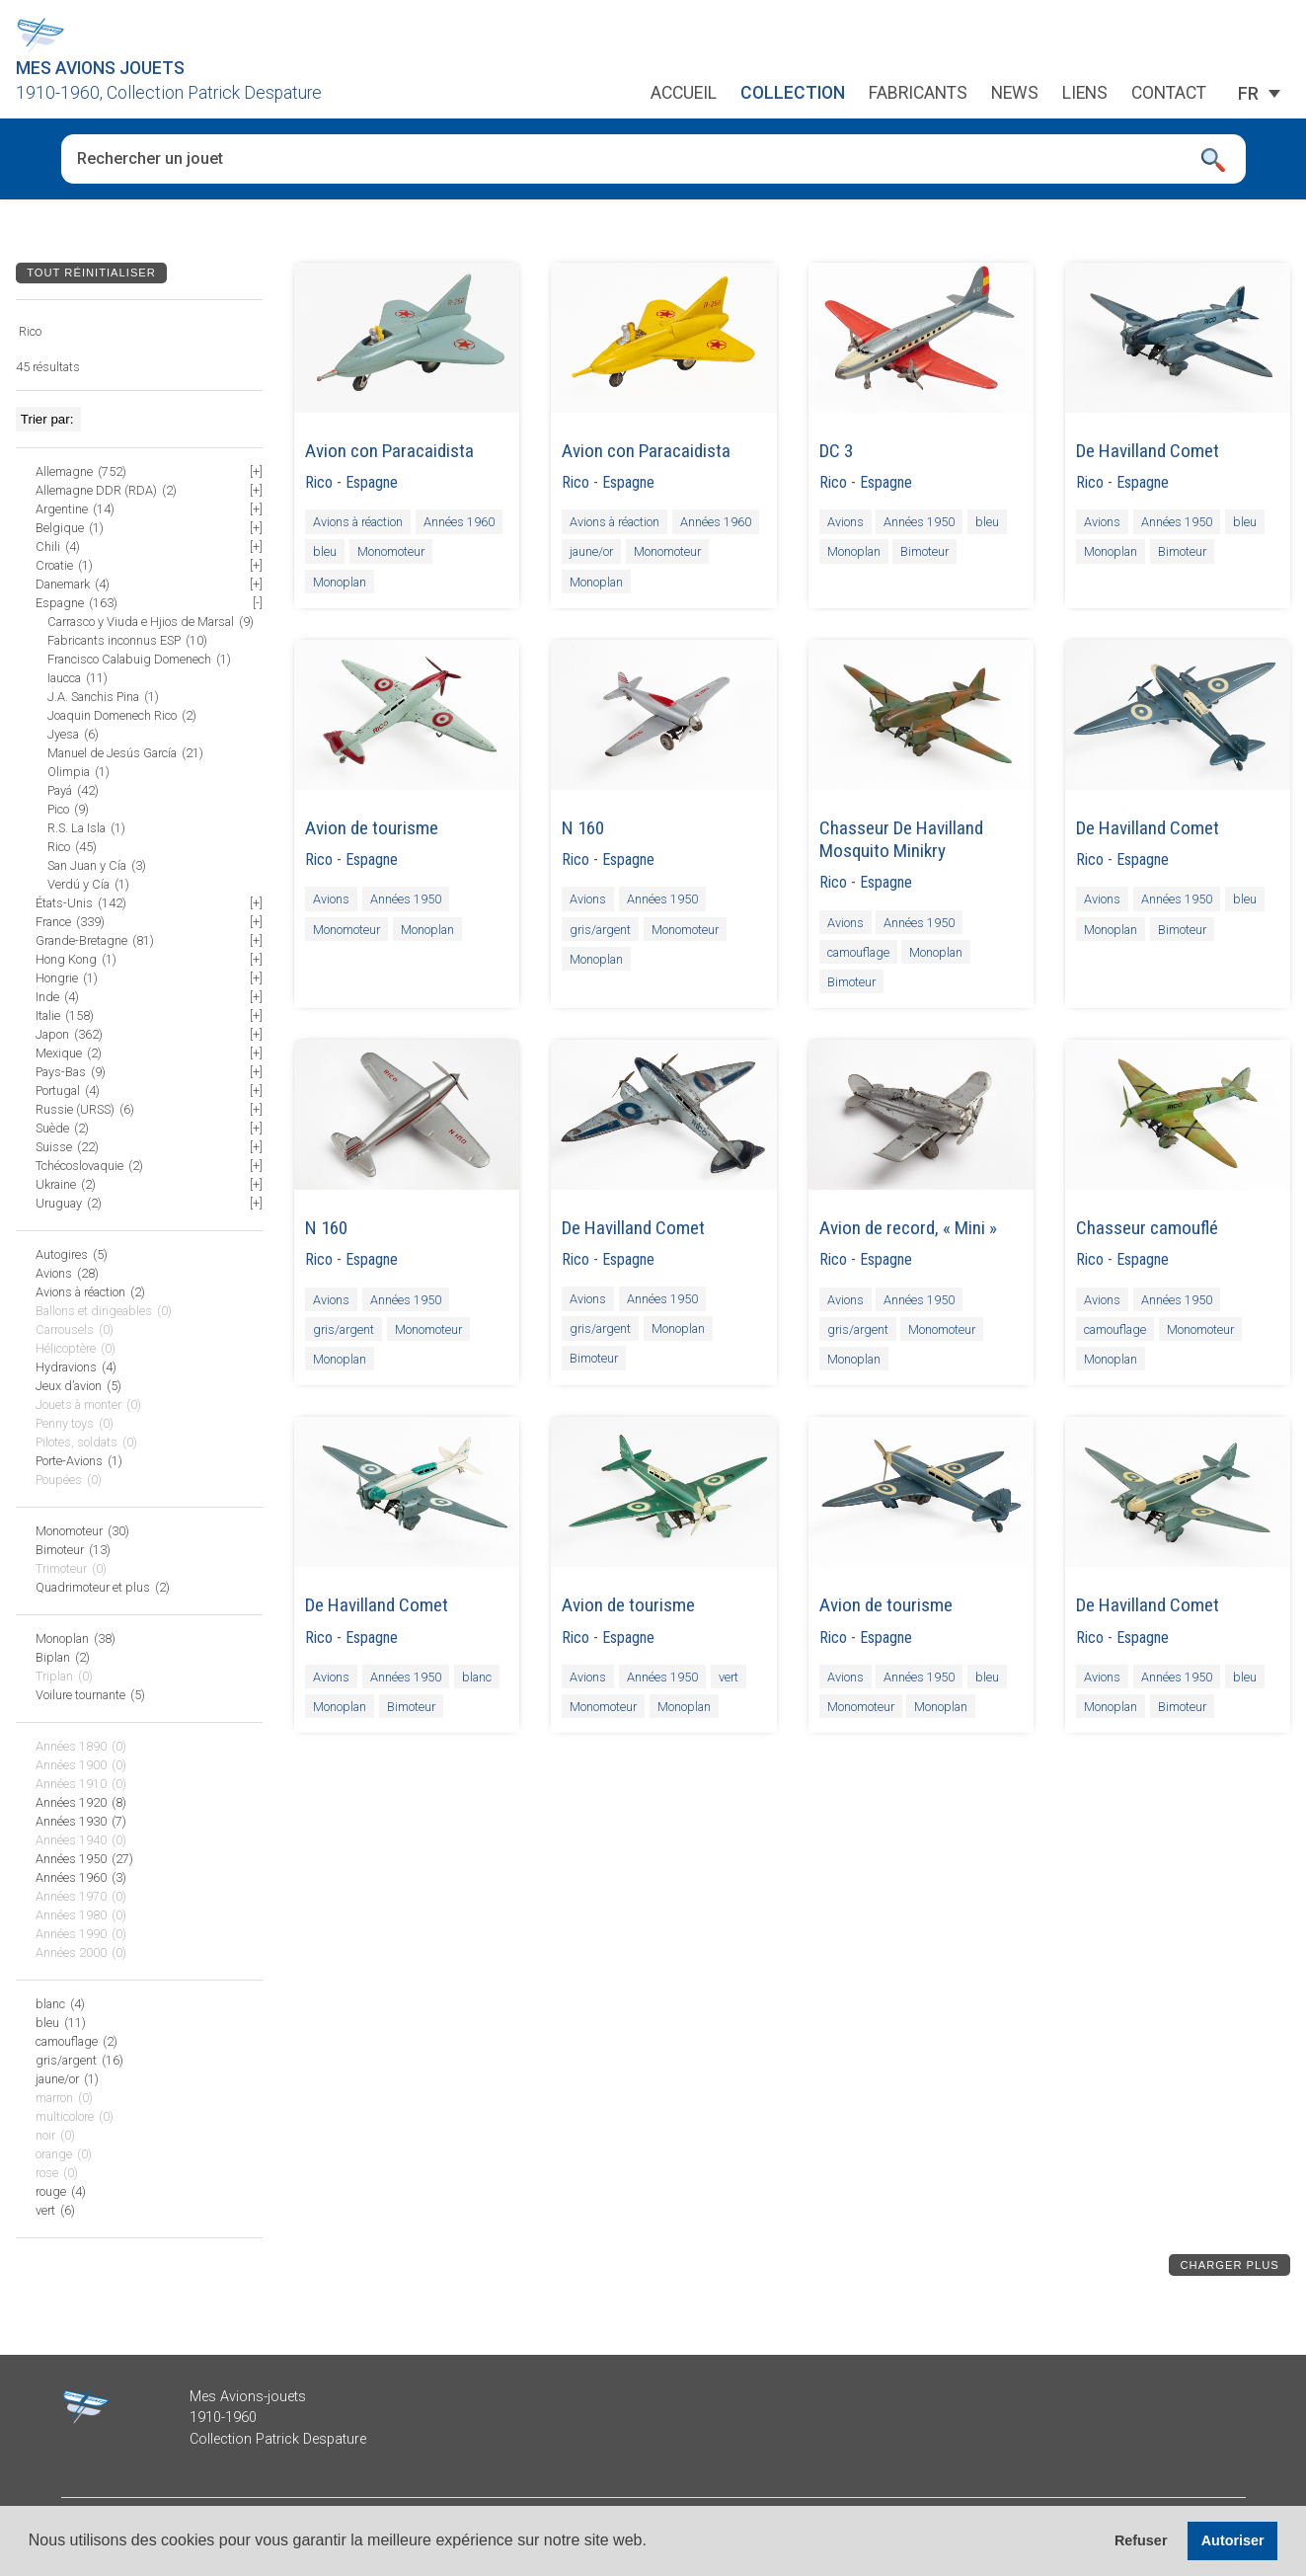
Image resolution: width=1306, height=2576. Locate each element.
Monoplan (339, 581)
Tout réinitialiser (91, 272)
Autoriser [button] (1233, 2540)
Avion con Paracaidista (389, 450)
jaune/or (591, 551)
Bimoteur (924, 551)
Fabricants (918, 94)
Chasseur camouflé (1147, 1227)
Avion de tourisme (371, 828)
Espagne (372, 482)
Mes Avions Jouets (100, 68)
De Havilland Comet (1147, 450)
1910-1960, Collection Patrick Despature (169, 93)
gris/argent (600, 928)
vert (728, 1677)
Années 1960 (459, 521)
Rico (319, 482)
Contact (1168, 94)
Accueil (684, 94)
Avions (845, 521)
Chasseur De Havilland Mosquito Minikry (901, 839)
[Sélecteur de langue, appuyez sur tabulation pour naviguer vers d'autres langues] (1248, 94)
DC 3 (836, 450)
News (1014, 94)
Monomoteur (390, 551)
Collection (792, 94)
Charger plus (1230, 2265)
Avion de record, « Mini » (908, 1227)
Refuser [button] (1141, 2540)
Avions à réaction (358, 521)
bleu (325, 551)
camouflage (858, 951)
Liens (1085, 94)
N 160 (583, 828)
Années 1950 (919, 521)
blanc (477, 1677)
